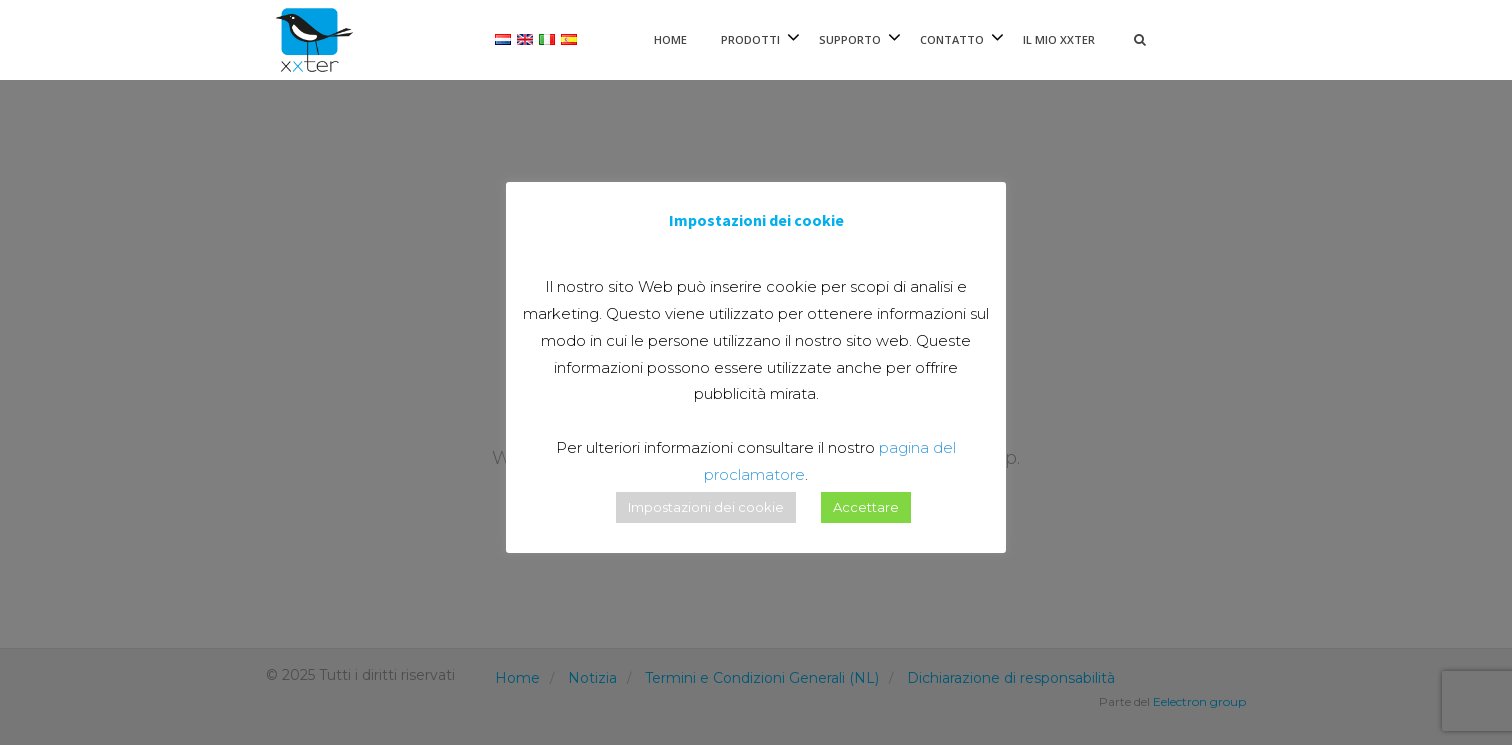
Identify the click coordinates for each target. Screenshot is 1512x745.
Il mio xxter (1059, 39)
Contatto (952, 39)
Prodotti (750, 39)
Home (670, 39)
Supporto (850, 39)
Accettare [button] (866, 507)
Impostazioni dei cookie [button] (706, 507)
